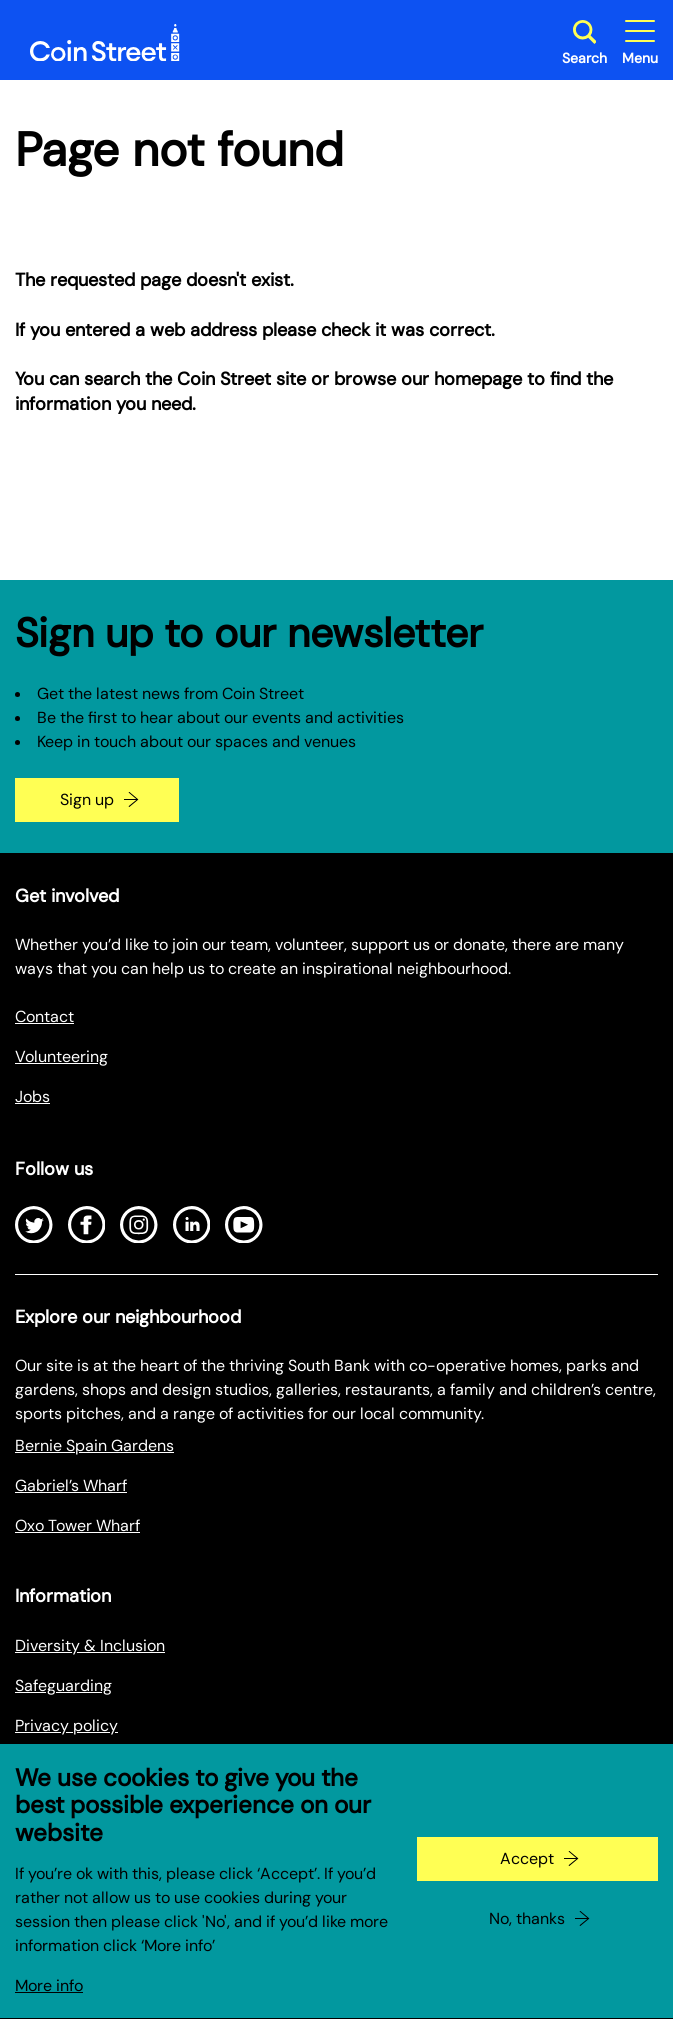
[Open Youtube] (244, 1225)
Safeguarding (63, 1685)
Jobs (32, 1096)
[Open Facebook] (87, 1225)
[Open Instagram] (139, 1225)
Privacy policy (66, 1725)
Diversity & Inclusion (90, 1645)
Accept (527, 1884)
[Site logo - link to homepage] (105, 43)
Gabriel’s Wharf (71, 1485)
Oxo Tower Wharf (77, 1525)
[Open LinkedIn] (192, 1225)
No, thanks (527, 1944)
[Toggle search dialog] (584, 42)
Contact (44, 1016)
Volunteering (61, 1056)
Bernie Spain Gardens (94, 1445)
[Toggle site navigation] (640, 42)
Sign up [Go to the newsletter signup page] (87, 799)
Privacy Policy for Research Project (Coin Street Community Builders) (267, 1765)
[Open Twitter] (34, 1225)
